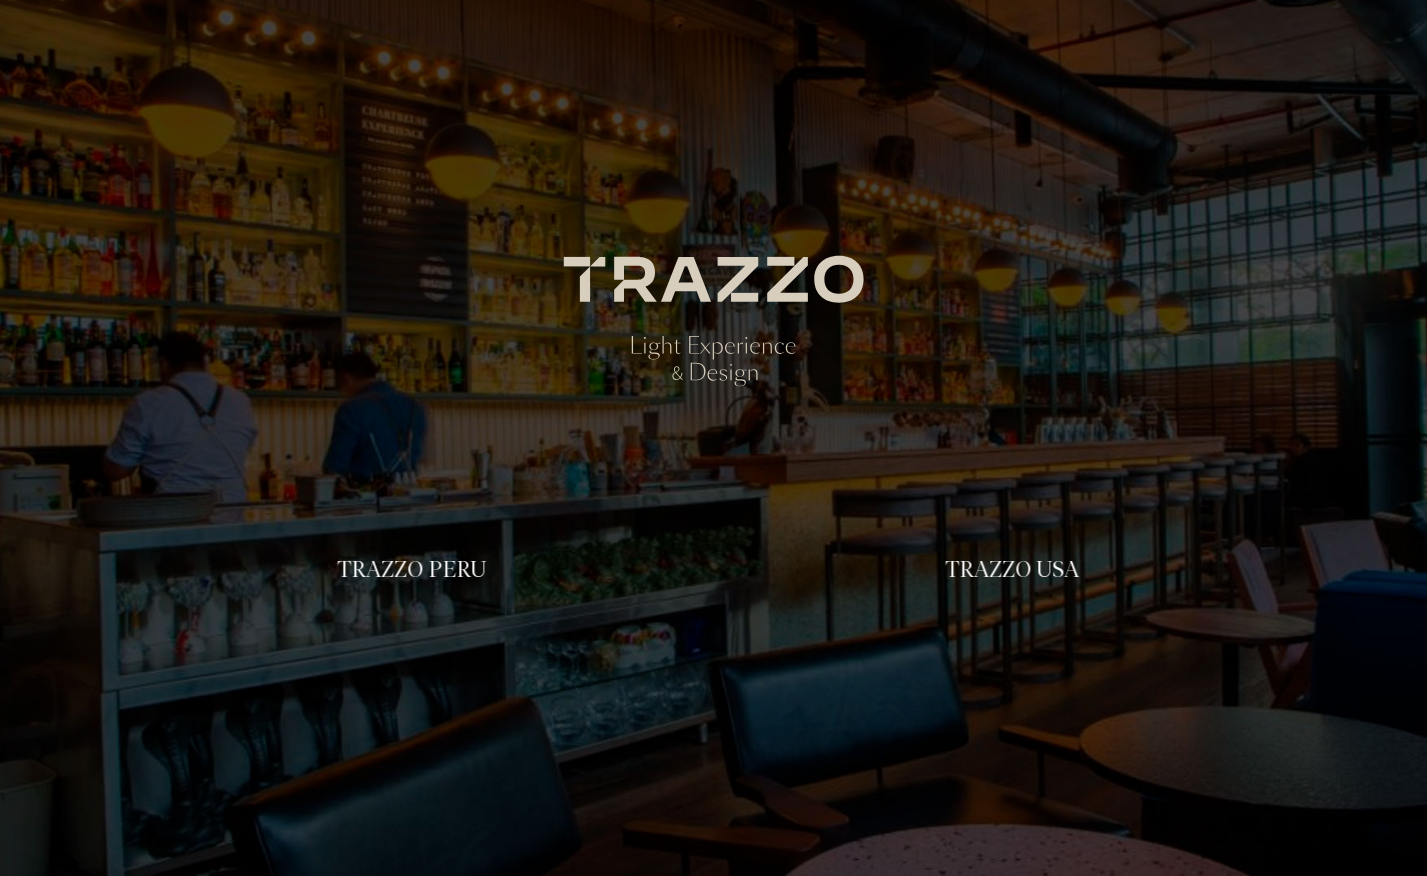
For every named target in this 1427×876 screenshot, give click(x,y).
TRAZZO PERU (410, 569)
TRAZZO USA (1010, 569)
